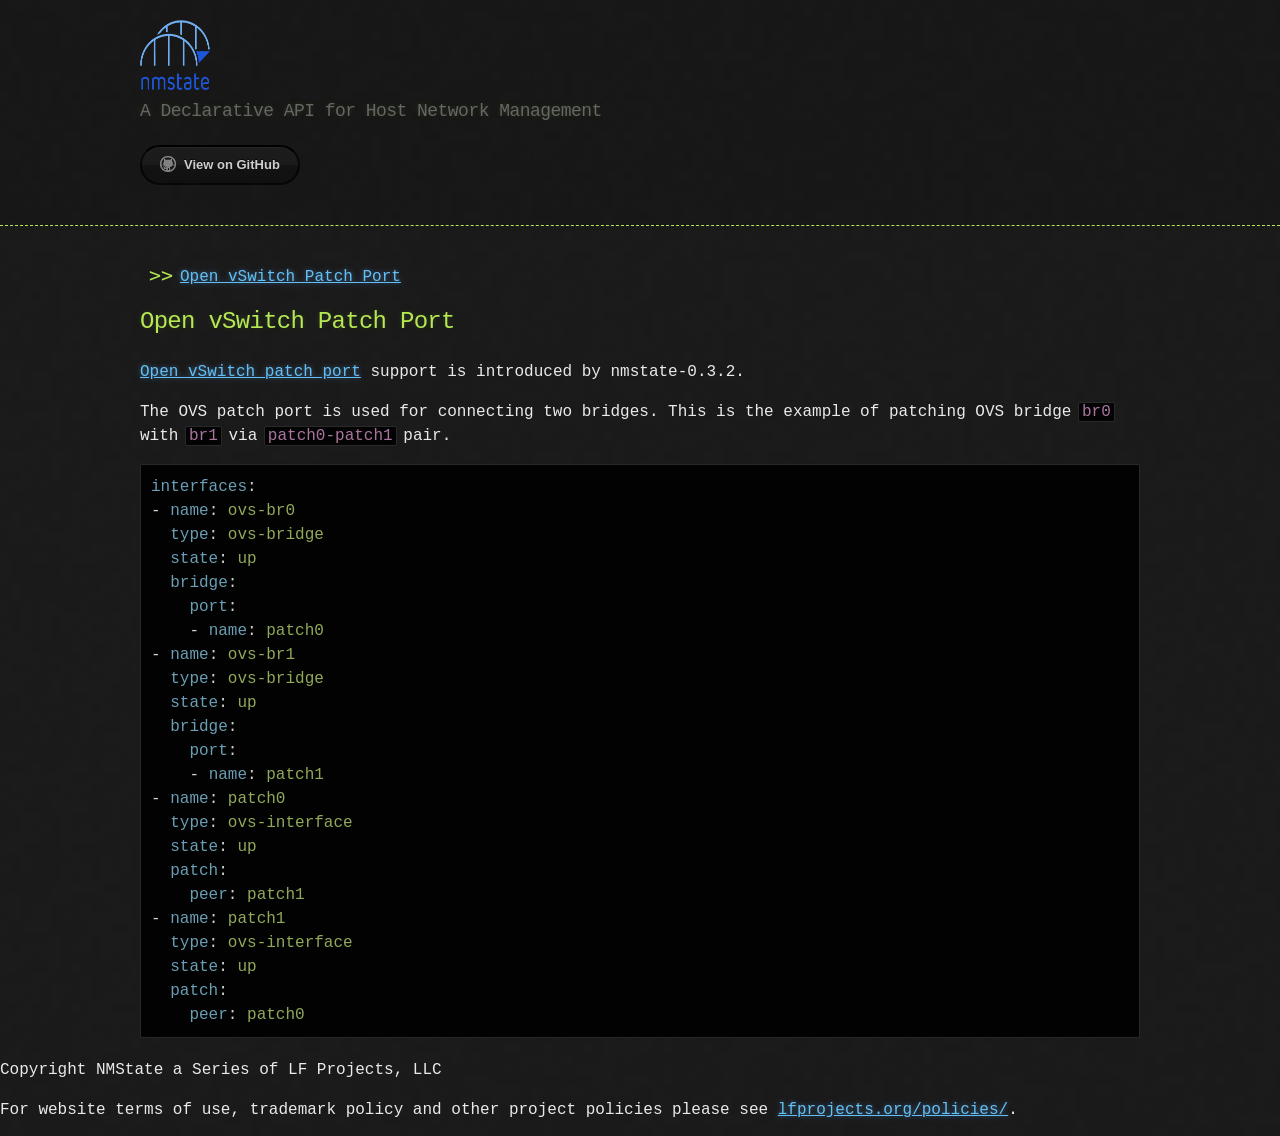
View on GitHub (220, 162)
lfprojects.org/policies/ (893, 1108)
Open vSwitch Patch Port (290, 275)
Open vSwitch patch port (250, 370)
